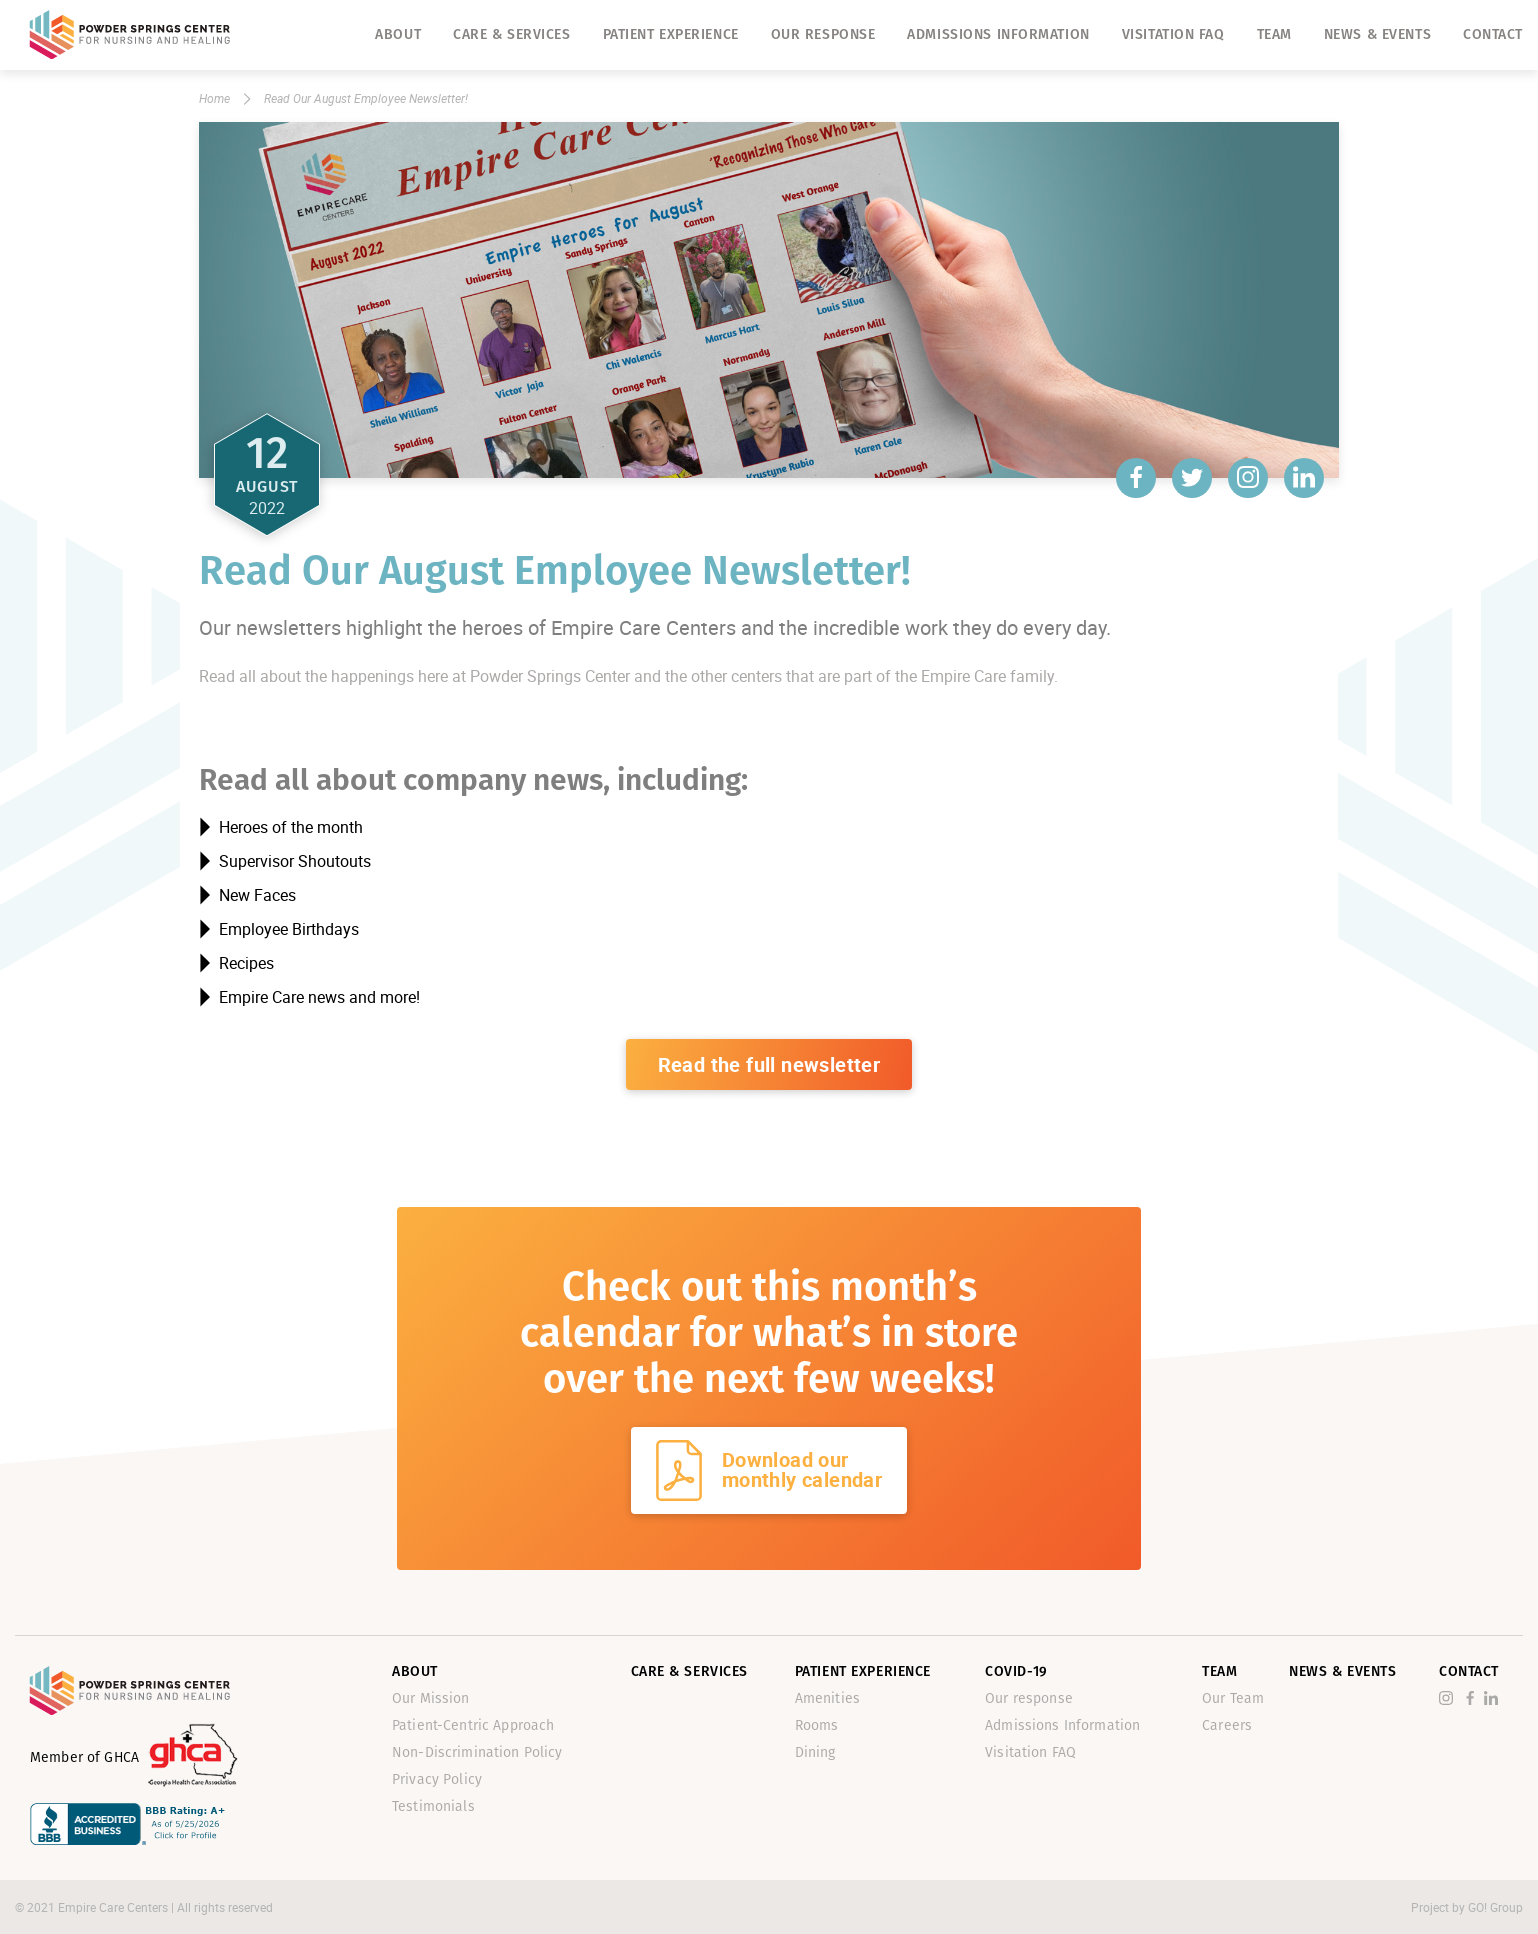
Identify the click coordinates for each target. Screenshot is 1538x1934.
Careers (1227, 1725)
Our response (823, 34)
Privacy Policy (437, 1779)
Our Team (1233, 1698)
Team (1274, 34)
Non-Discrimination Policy (477, 1752)
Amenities (827, 1698)
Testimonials (433, 1806)
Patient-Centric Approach (473, 1725)
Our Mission (431, 1698)
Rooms (817, 1725)
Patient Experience (671, 34)
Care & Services (511, 34)
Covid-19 (1016, 1671)
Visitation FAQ (1173, 34)
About (398, 34)
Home (214, 98)
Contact (1493, 34)
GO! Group (1495, 1907)
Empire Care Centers (114, 1907)
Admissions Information (998, 34)
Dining (815, 1752)
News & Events (1377, 34)
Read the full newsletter (769, 1064)
